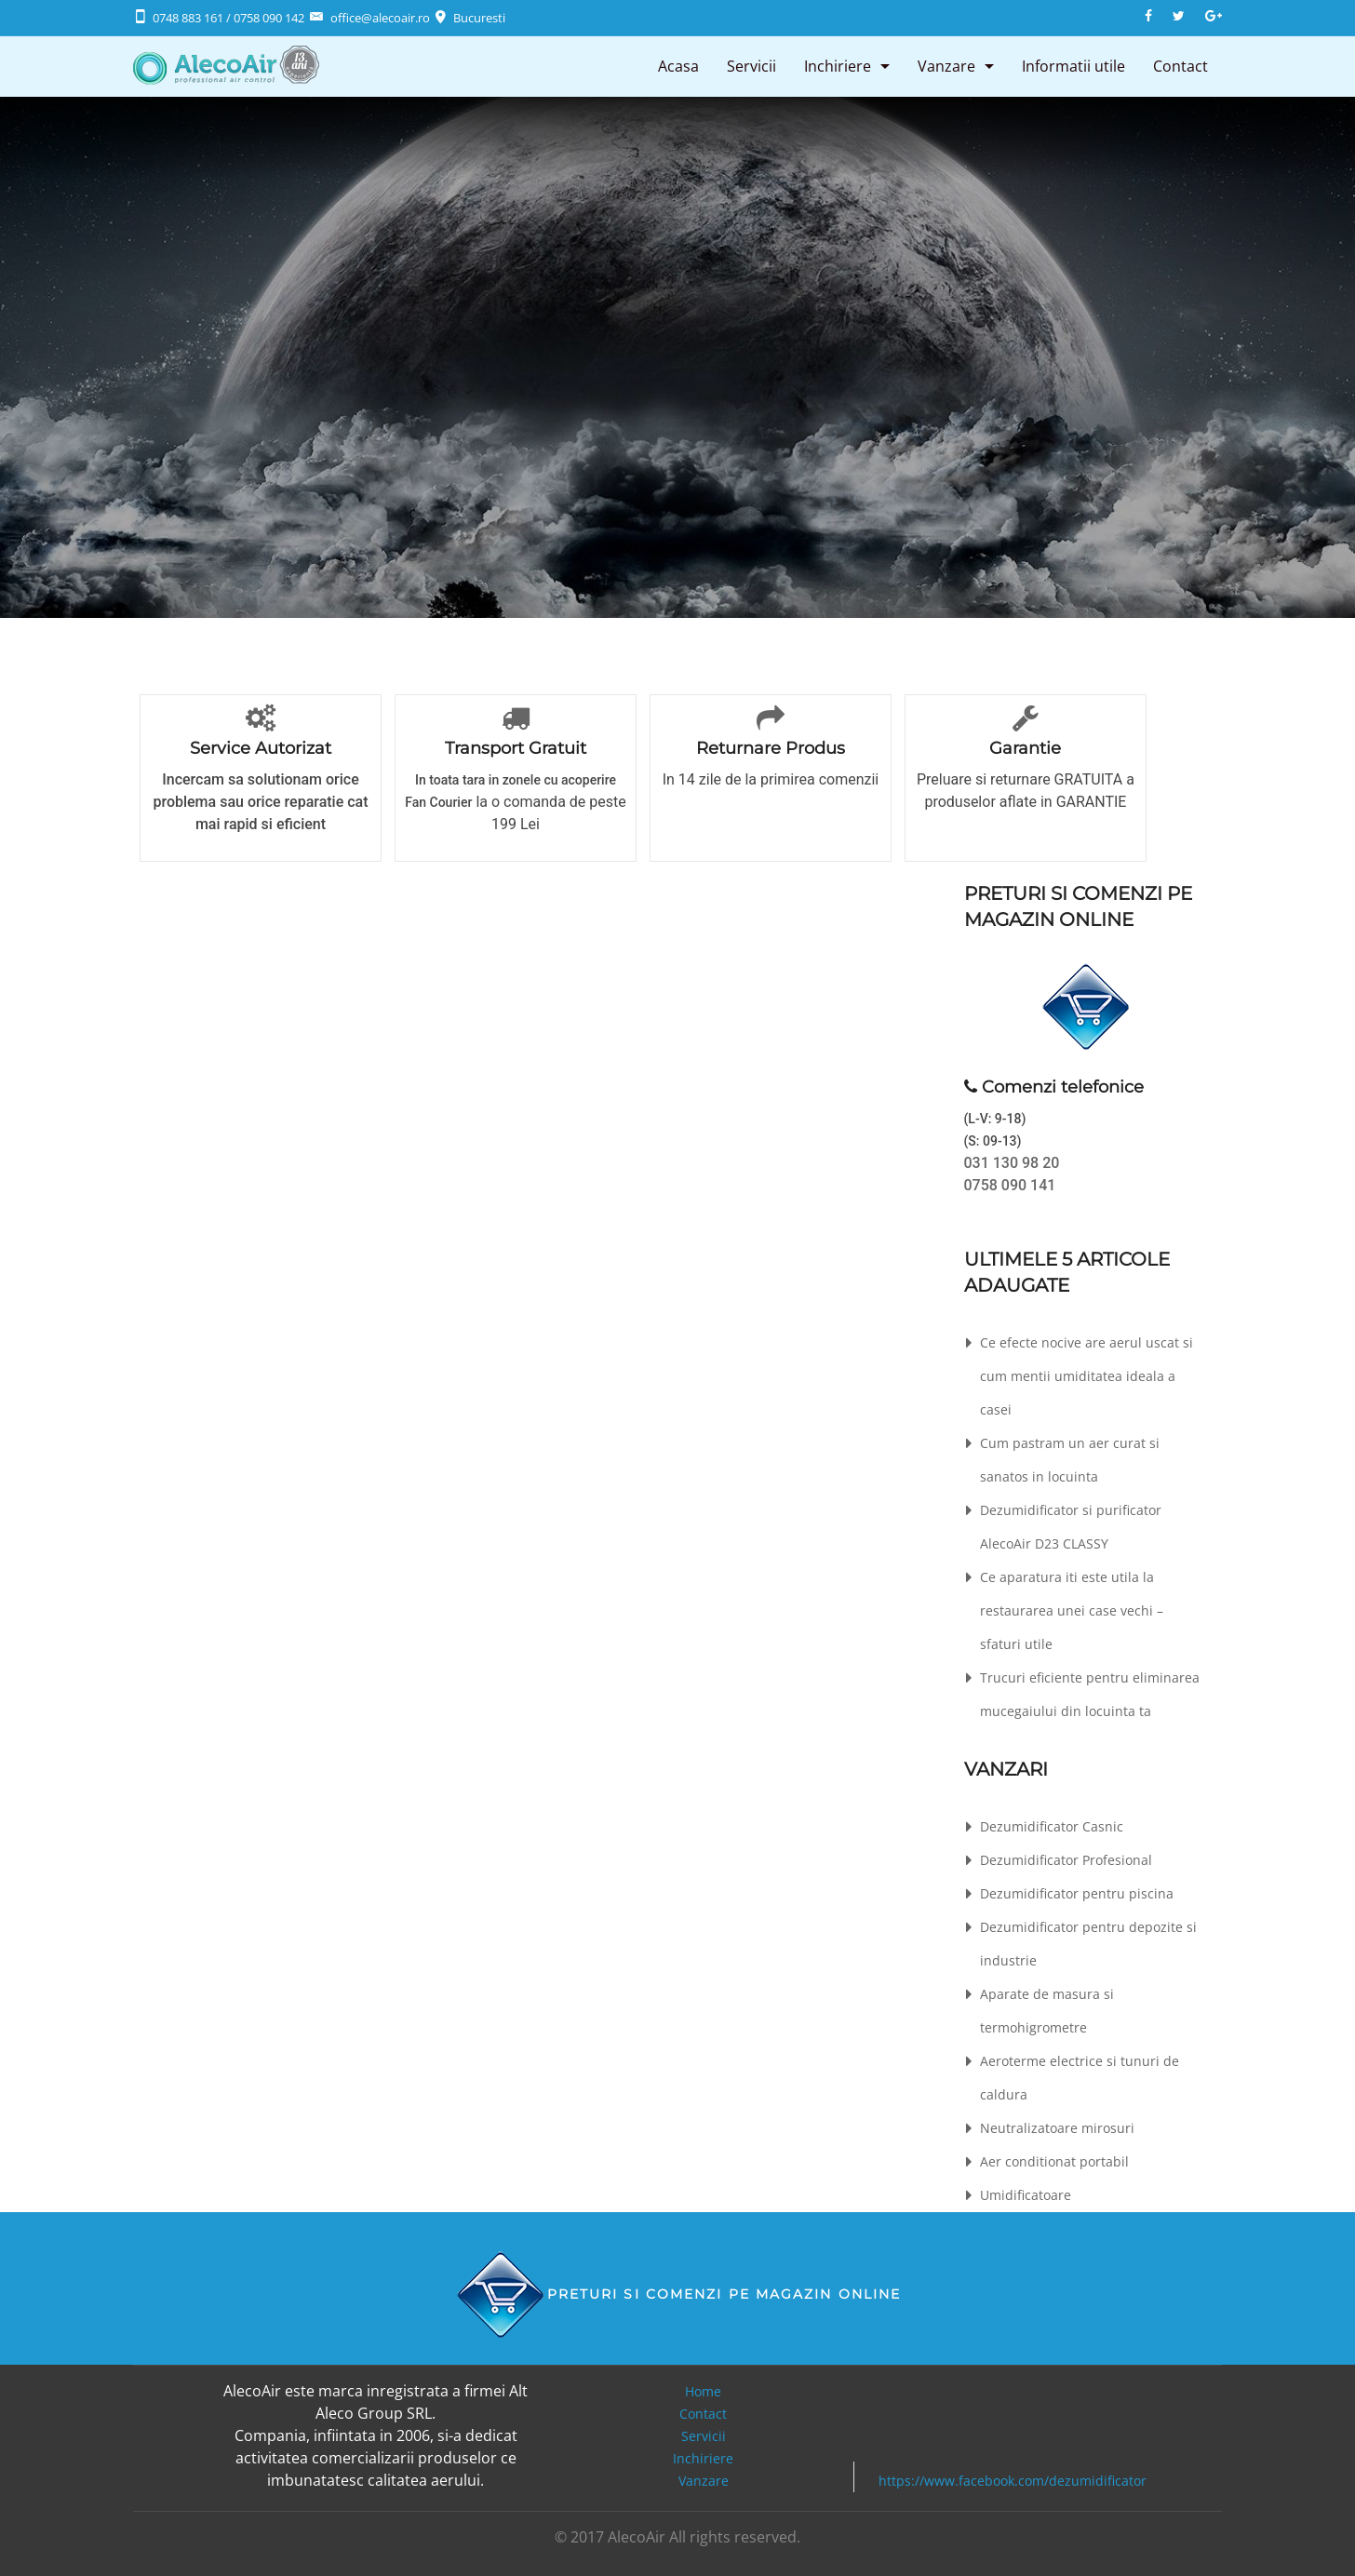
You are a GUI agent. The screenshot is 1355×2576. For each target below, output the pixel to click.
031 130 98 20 (1012, 1163)
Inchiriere (837, 66)
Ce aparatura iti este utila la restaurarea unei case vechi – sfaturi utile (1071, 1610)
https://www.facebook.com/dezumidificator (1013, 2480)
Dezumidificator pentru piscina (1077, 1893)
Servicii (751, 66)
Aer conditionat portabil (1054, 2161)
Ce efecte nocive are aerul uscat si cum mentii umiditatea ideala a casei (1086, 1376)
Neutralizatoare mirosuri (1057, 2128)
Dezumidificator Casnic (1051, 1826)
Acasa (678, 66)
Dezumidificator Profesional (1066, 1860)
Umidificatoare (1025, 2195)
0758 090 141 (1010, 1185)
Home (703, 2391)
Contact (1180, 66)
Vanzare (946, 66)
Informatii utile (1073, 66)
